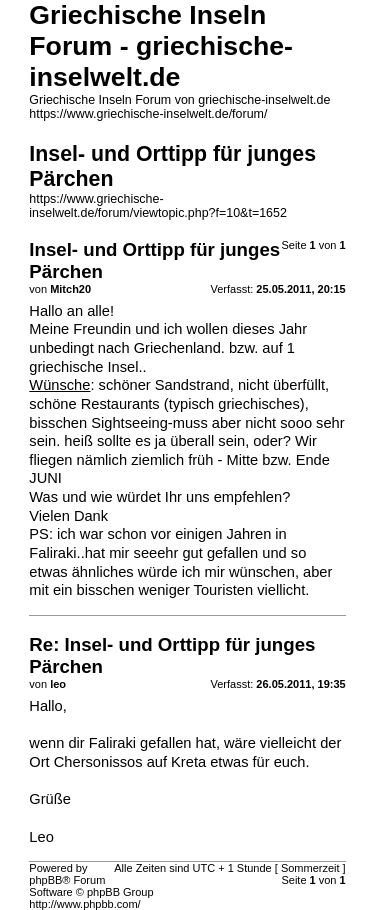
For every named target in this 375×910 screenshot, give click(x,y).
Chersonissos (98, 762)
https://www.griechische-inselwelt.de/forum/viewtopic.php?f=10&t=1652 (158, 206)
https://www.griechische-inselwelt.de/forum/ (148, 114)
